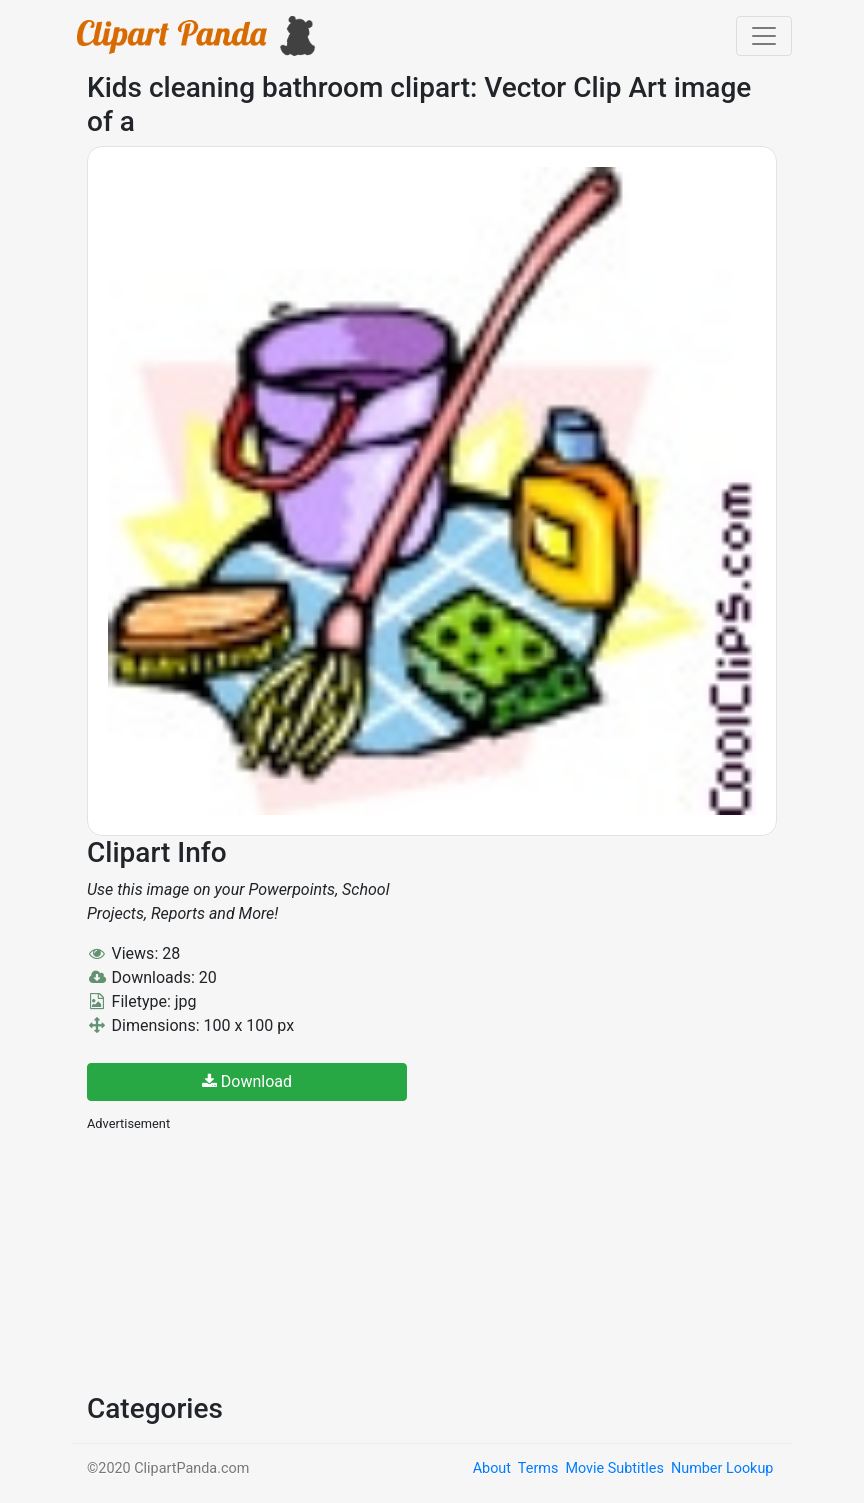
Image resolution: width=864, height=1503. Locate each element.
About (492, 1468)
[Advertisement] (237, 1260)
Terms (538, 1468)
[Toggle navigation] (764, 36)
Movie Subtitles (614, 1468)
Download (247, 1081)
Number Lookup (722, 1468)
